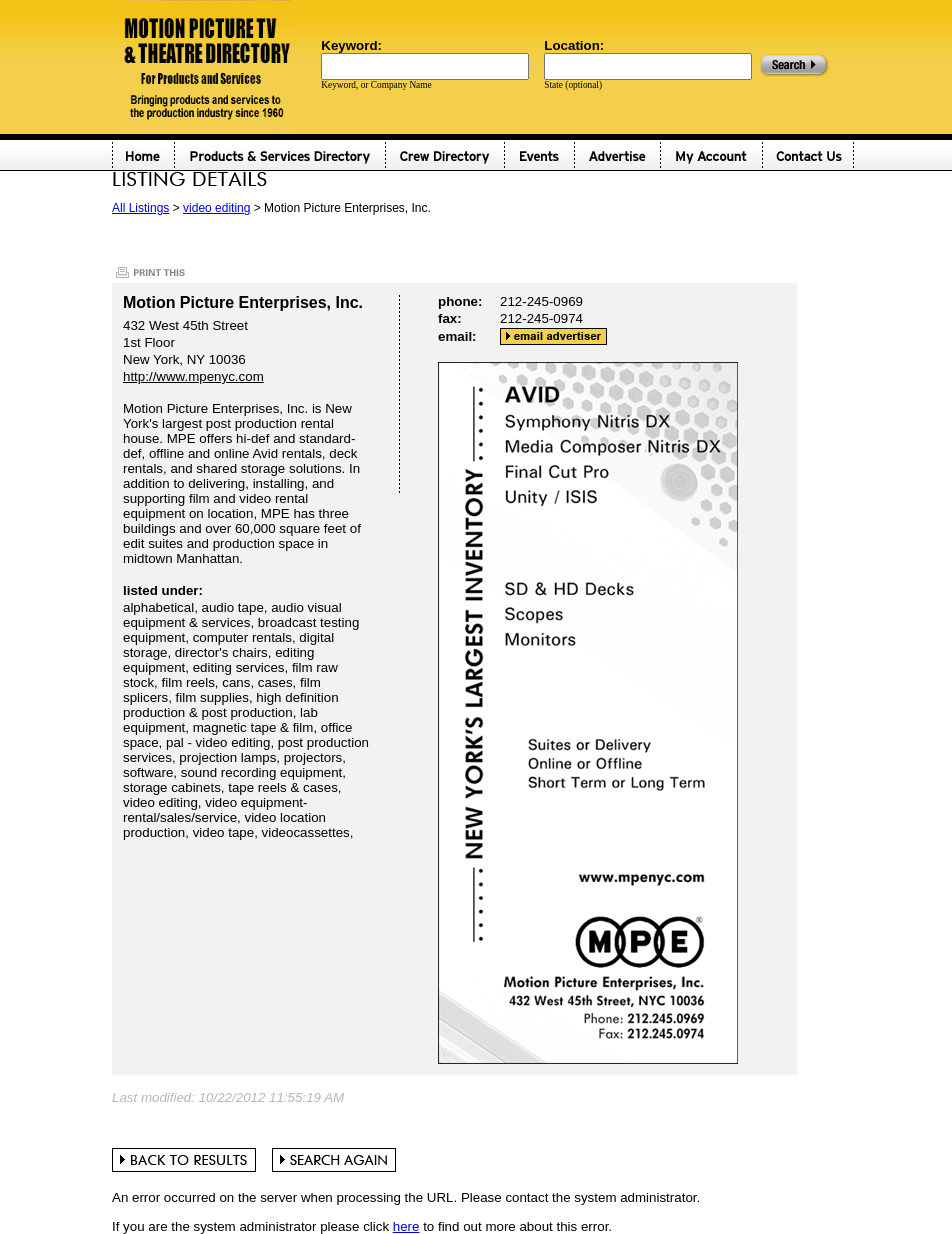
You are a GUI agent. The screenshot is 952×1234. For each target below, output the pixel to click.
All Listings (140, 208)
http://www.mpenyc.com (193, 376)
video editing (216, 208)
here (406, 1226)
